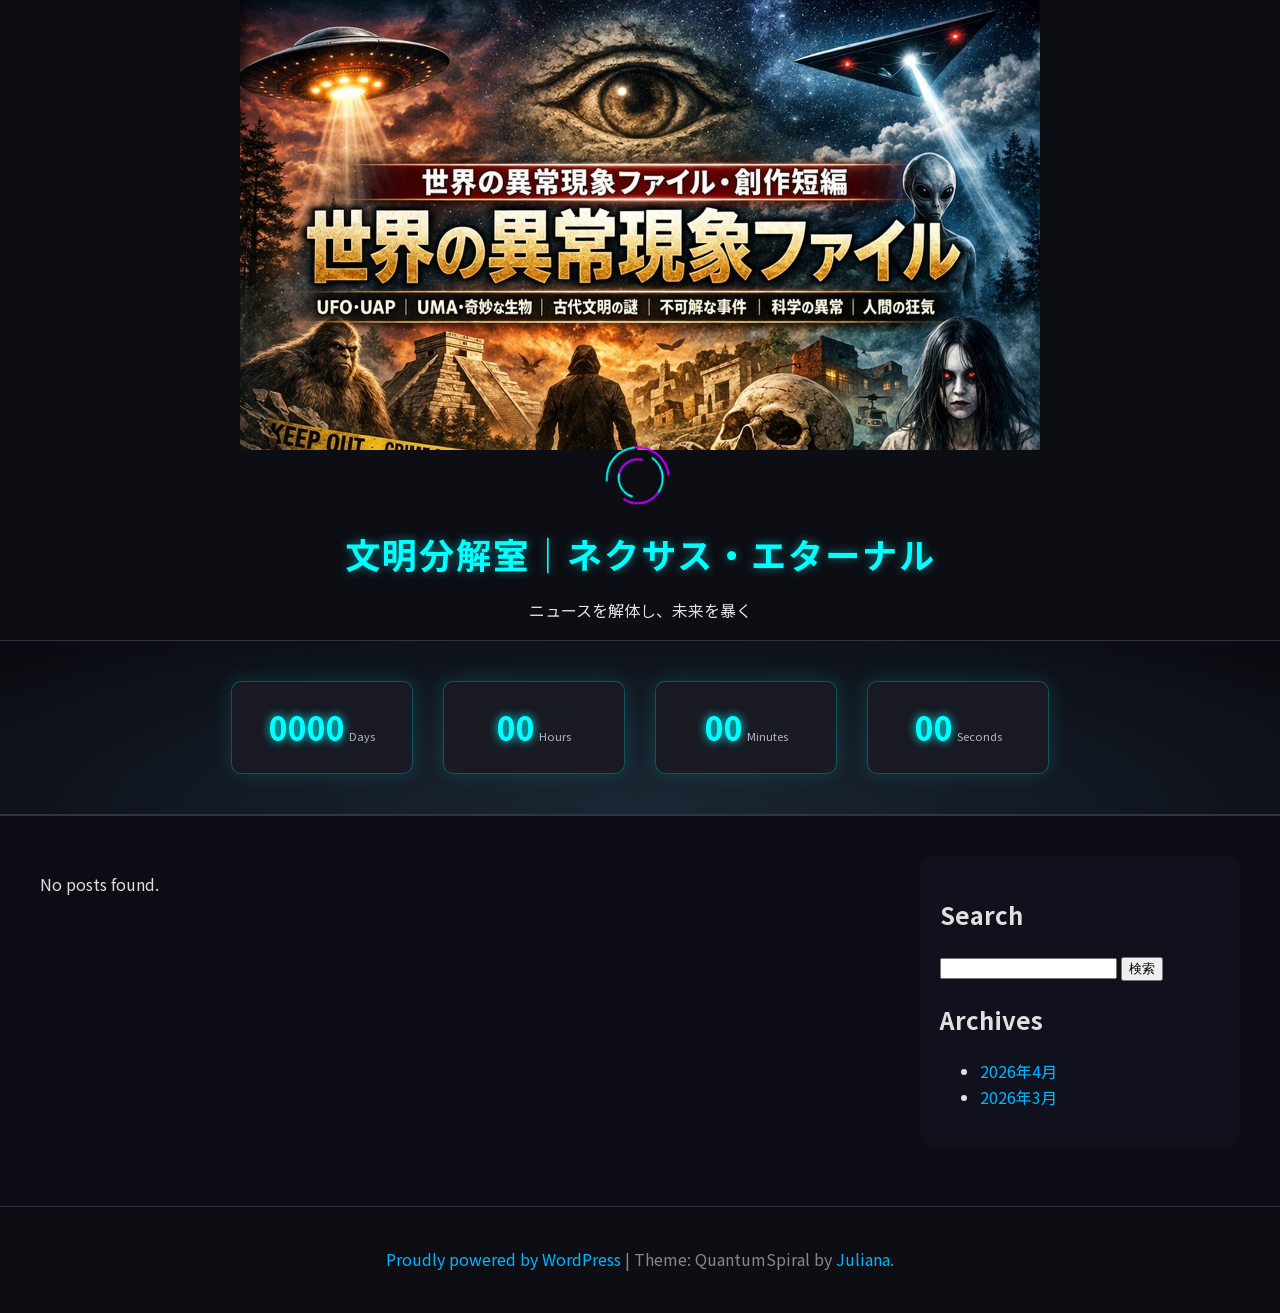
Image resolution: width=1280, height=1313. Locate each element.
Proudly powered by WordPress (505, 1259)
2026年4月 (1018, 1071)
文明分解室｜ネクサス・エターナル (640, 553)
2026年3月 (1018, 1097)
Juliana (863, 1259)
